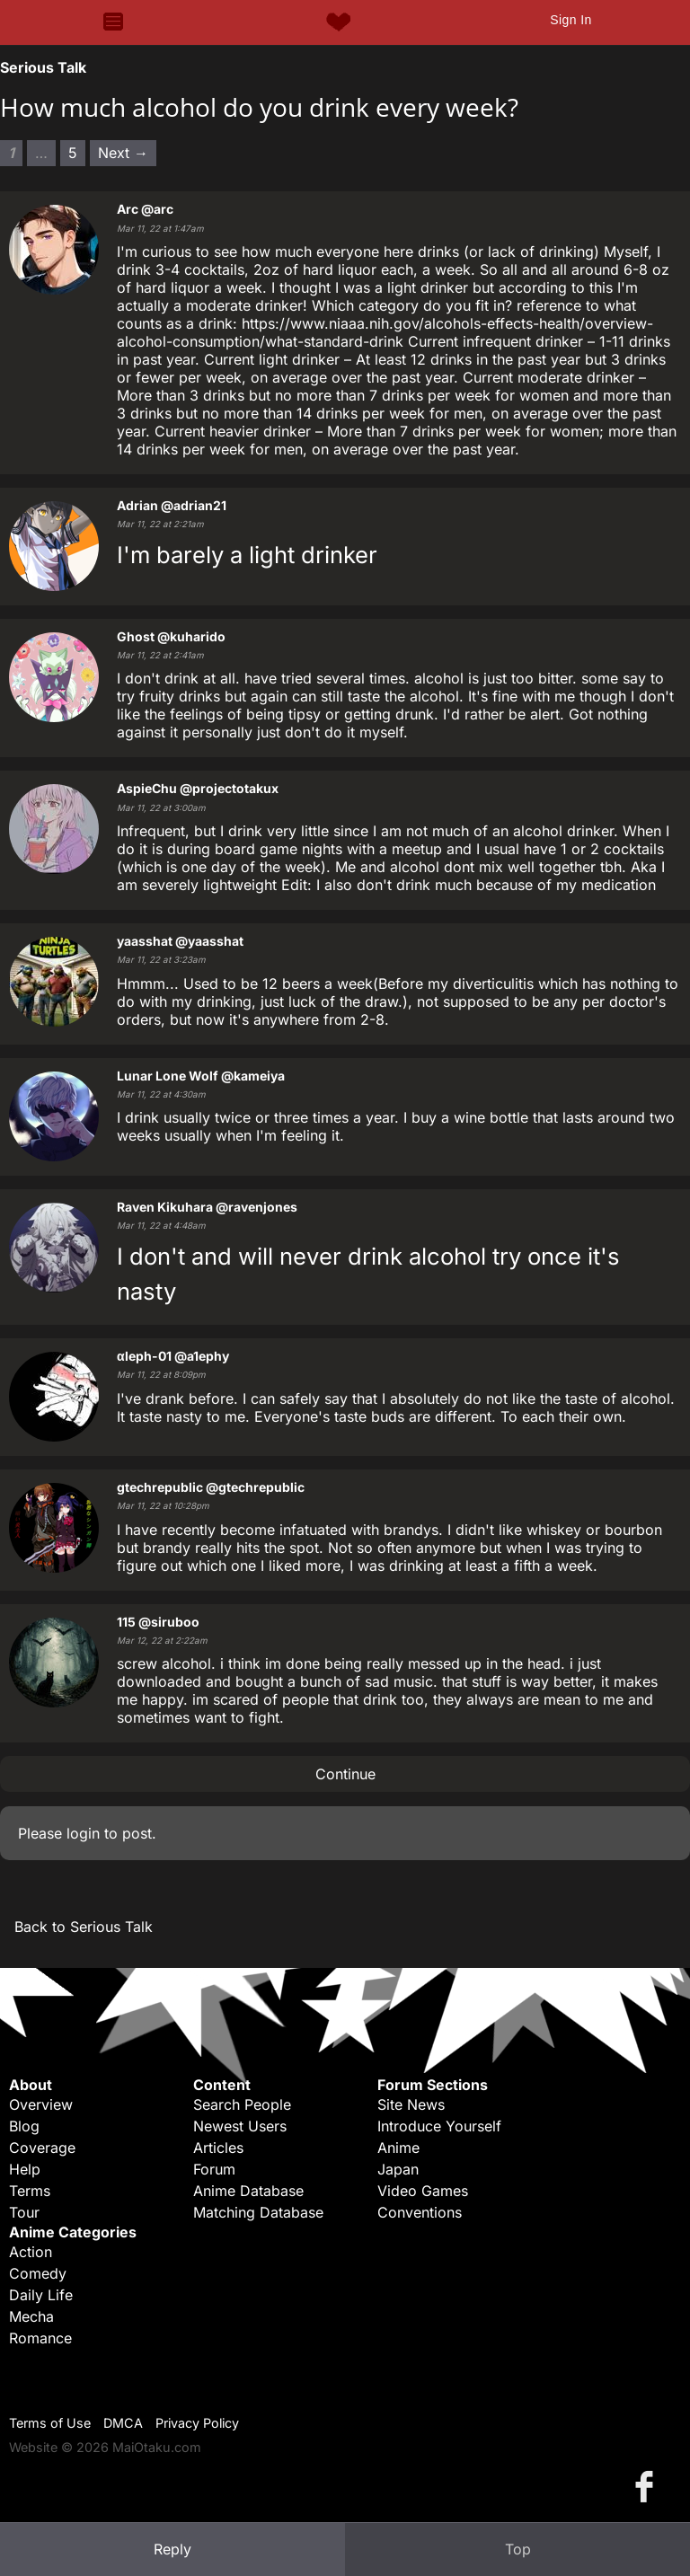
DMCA (123, 2422)
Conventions (419, 2212)
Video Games (422, 2191)
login (83, 1833)
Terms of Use (50, 2422)
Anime (398, 2148)
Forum (214, 2169)
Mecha (31, 2316)
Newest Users (240, 2126)
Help (24, 2169)
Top (518, 2549)
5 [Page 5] (72, 153)
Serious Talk (43, 67)
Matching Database (258, 2212)
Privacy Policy (197, 2422)
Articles (218, 2148)
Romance (40, 2338)
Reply (172, 2549)
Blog (24, 2126)
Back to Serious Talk (83, 1927)
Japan (398, 2169)
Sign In (570, 20)
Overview (41, 2104)
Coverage (42, 2148)
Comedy (37, 2273)
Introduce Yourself (439, 2126)
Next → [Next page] (123, 153)
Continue (345, 1774)
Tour (24, 2212)
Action (30, 2252)
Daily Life (41, 2295)
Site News (411, 2104)
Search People (242, 2104)
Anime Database (248, 2191)
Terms (29, 2191)
